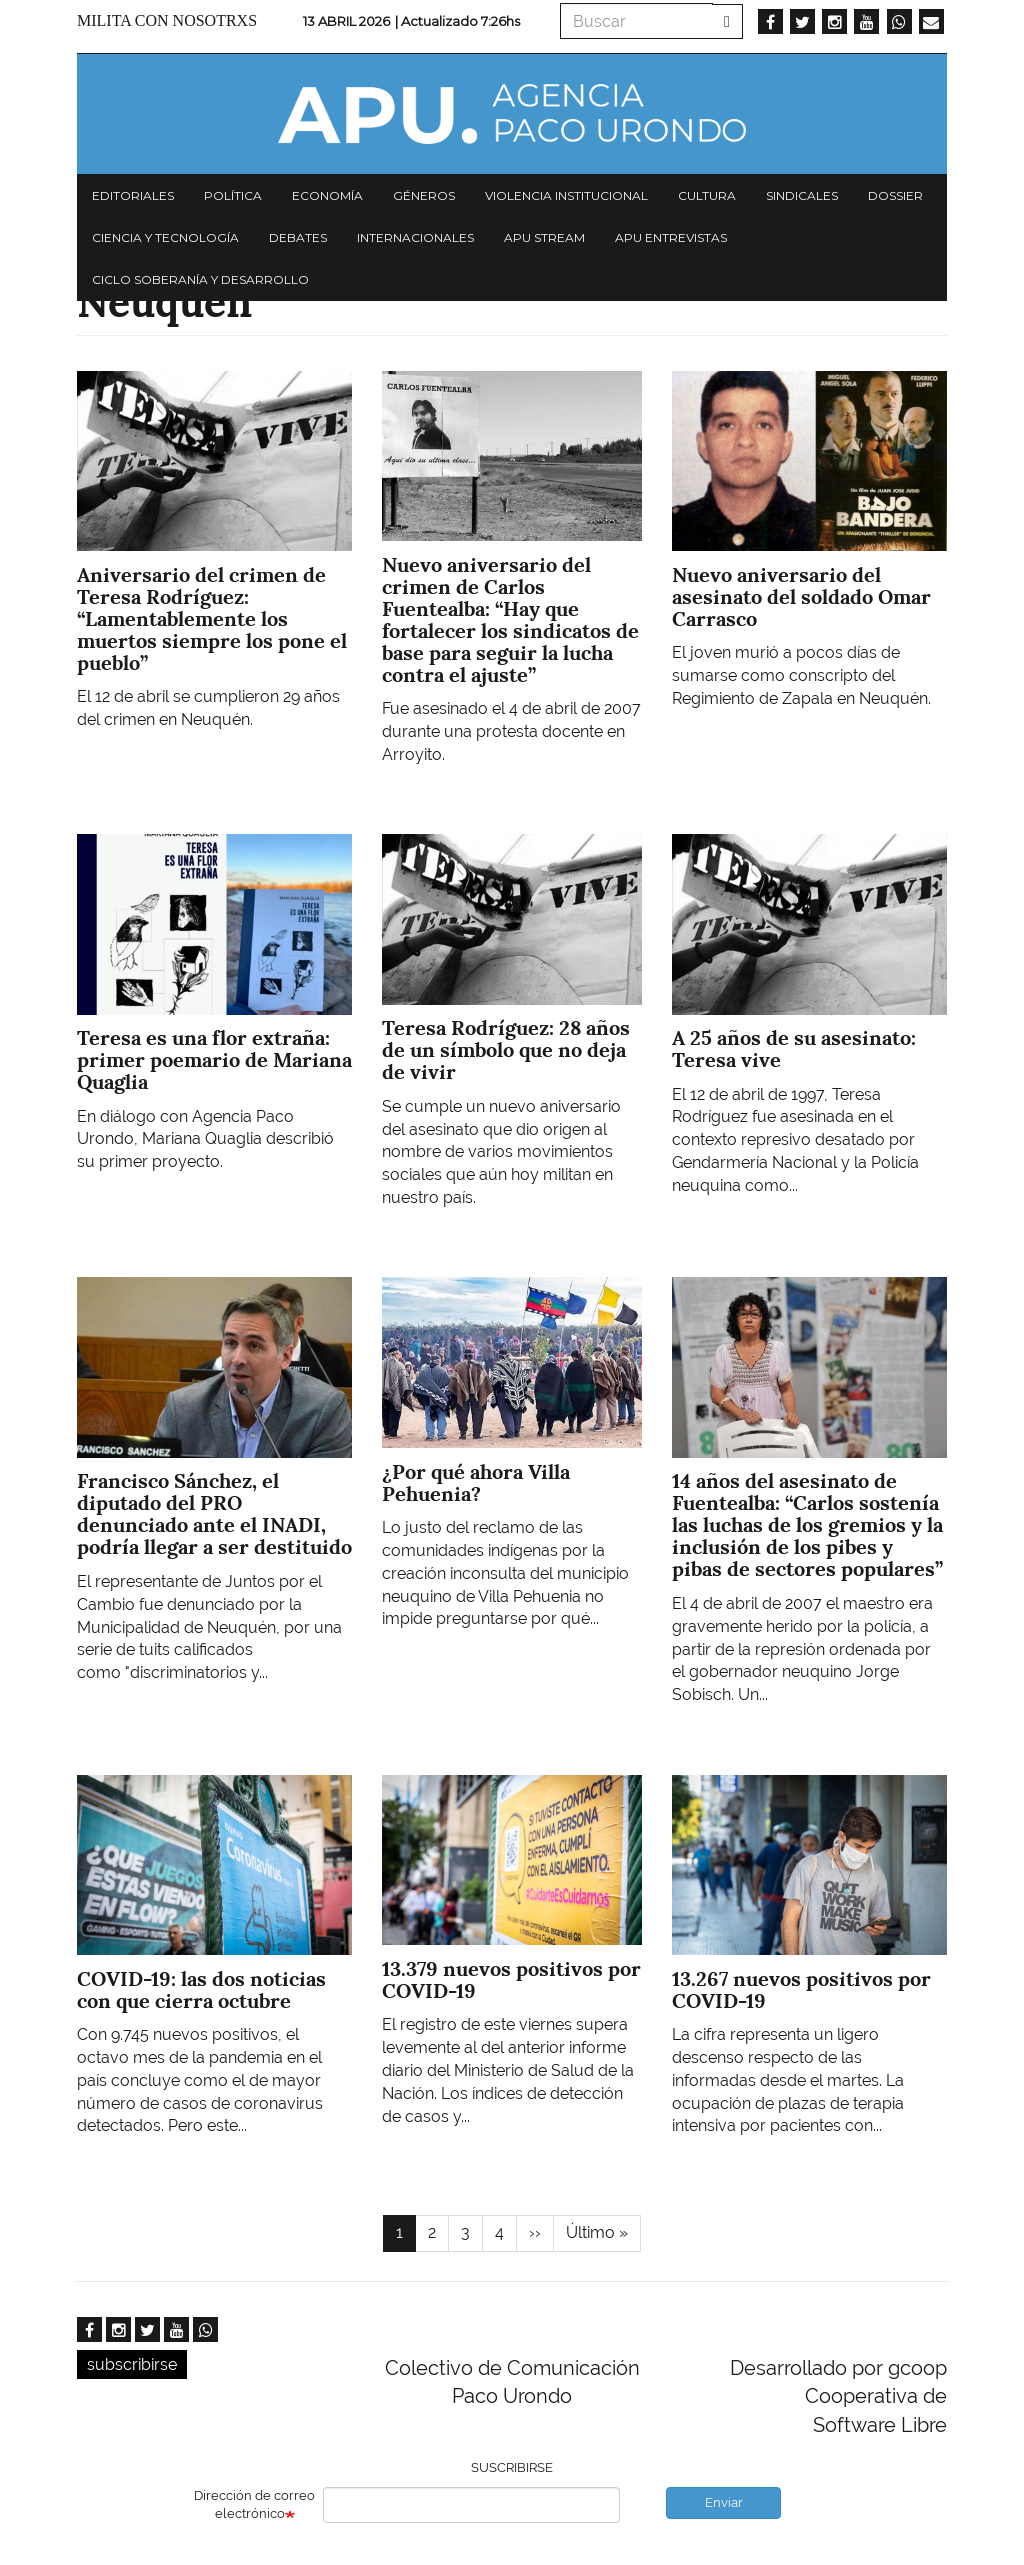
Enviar (724, 2502)
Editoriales (133, 195)
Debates (298, 237)
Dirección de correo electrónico (254, 2505)
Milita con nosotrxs (167, 20)
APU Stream (544, 237)
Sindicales (802, 195)
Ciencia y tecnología (165, 237)
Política (233, 195)
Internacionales (415, 237)
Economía (327, 195)
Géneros (424, 195)
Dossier (895, 195)
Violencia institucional (566, 195)
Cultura (707, 195)
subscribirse (132, 2364)
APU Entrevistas (671, 237)
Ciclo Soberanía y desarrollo (200, 279)
